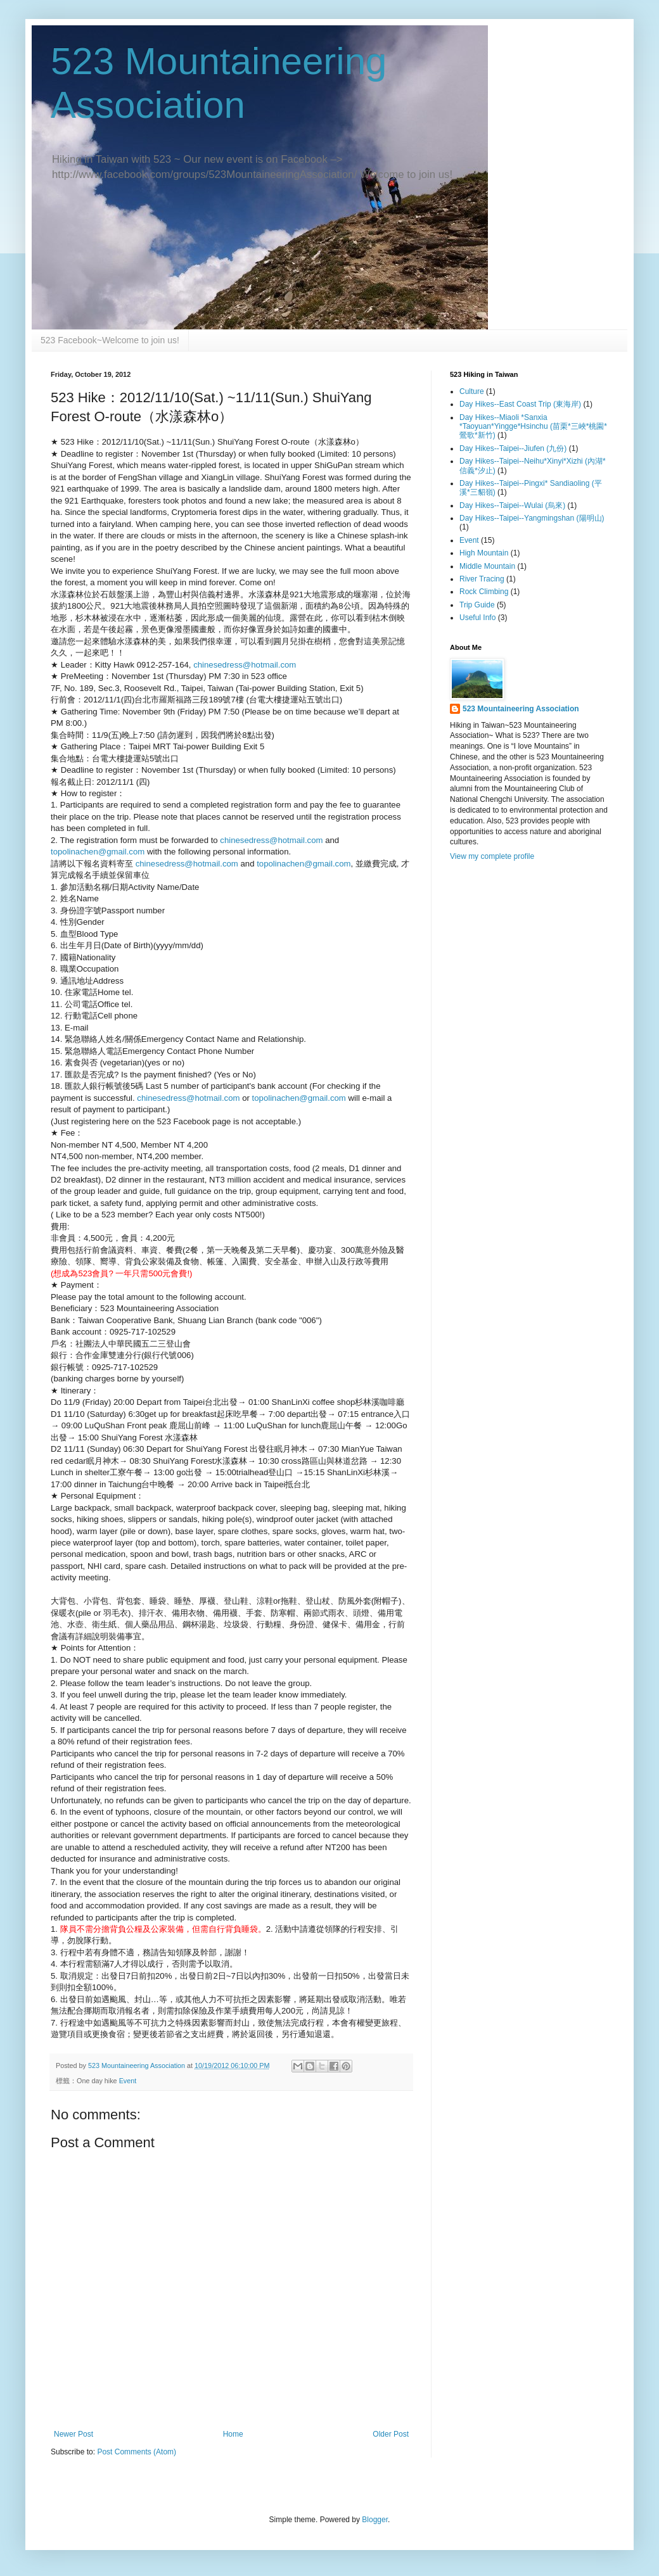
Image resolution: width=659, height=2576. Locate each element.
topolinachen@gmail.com (97, 851)
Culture (471, 391)
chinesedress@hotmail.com (244, 664)
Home (233, 2434)
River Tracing (481, 578)
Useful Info (477, 617)
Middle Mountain (487, 566)
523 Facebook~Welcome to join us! (110, 340)
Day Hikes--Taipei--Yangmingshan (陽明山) (532, 518)
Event (128, 2080)
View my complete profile (492, 856)
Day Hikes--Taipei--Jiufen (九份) (512, 448)
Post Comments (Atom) (136, 2451)
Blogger (375, 2519)
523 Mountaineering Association (521, 708)
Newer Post (73, 2434)
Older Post (391, 2434)
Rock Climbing (483, 591)
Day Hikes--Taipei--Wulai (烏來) (512, 505)
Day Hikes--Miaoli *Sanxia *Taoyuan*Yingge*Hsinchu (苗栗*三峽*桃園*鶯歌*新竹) (533, 426)
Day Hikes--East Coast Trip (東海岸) (520, 404)
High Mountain (483, 553)
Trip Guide (477, 604)
